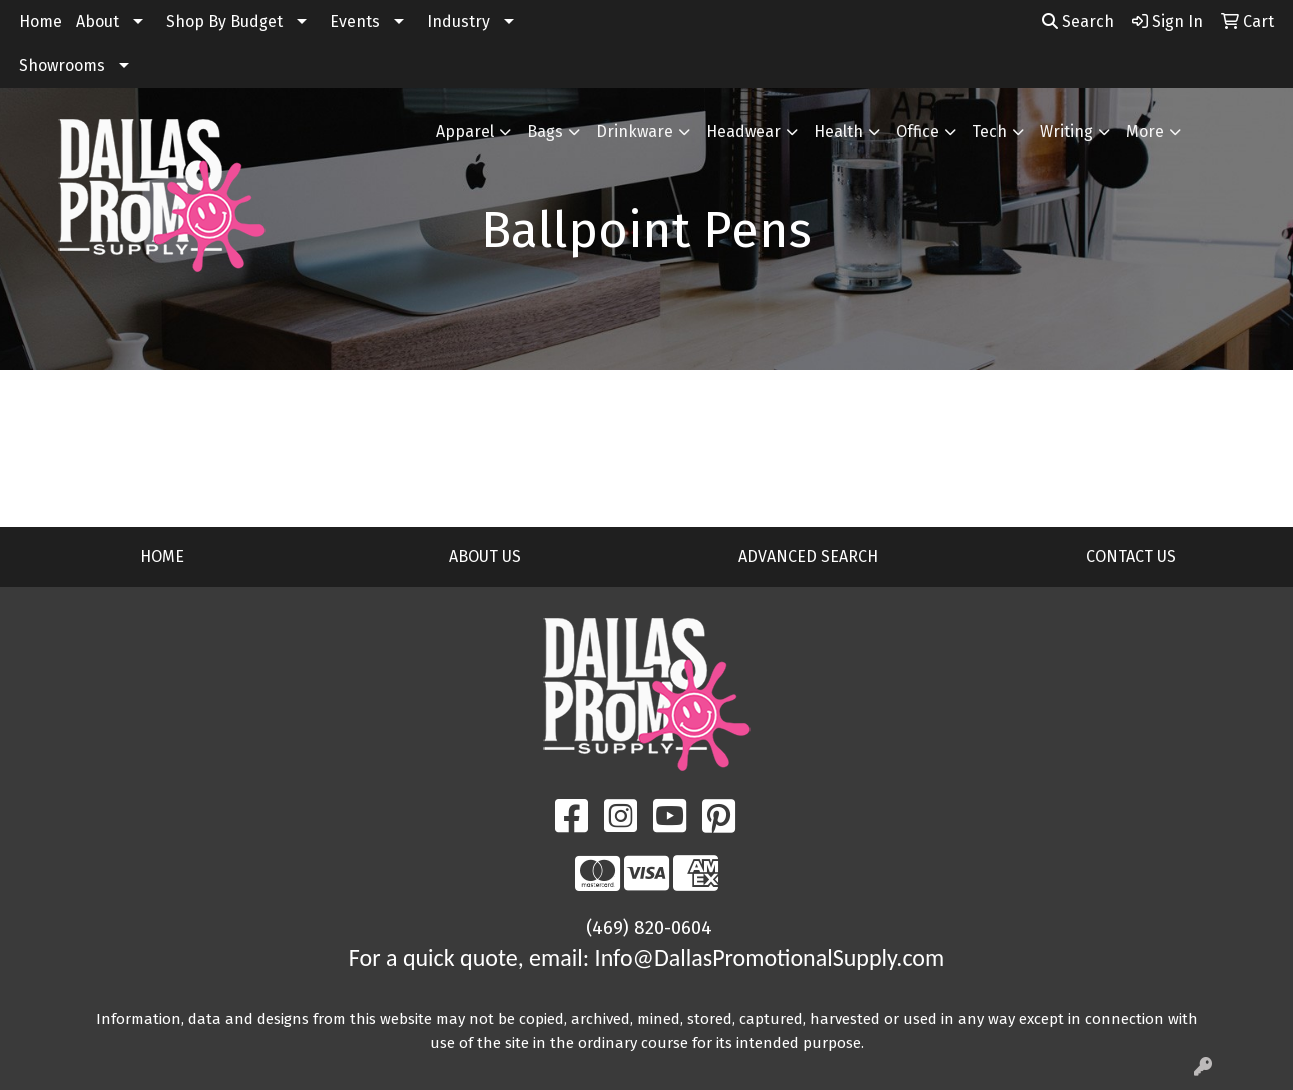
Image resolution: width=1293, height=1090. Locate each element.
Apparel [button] (465, 131)
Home (40, 21)
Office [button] (917, 131)
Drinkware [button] (634, 131)
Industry (458, 21)
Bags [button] (545, 131)
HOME (162, 556)
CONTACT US (1131, 556)
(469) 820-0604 (649, 928)
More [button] (1145, 131)
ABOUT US (485, 556)
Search (1078, 21)
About (97, 21)
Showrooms (62, 65)
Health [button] (838, 131)
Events (355, 21)
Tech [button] (989, 131)
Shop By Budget (224, 21)
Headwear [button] (743, 131)
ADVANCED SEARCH (808, 556)
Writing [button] (1066, 131)
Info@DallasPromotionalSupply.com (770, 957)
